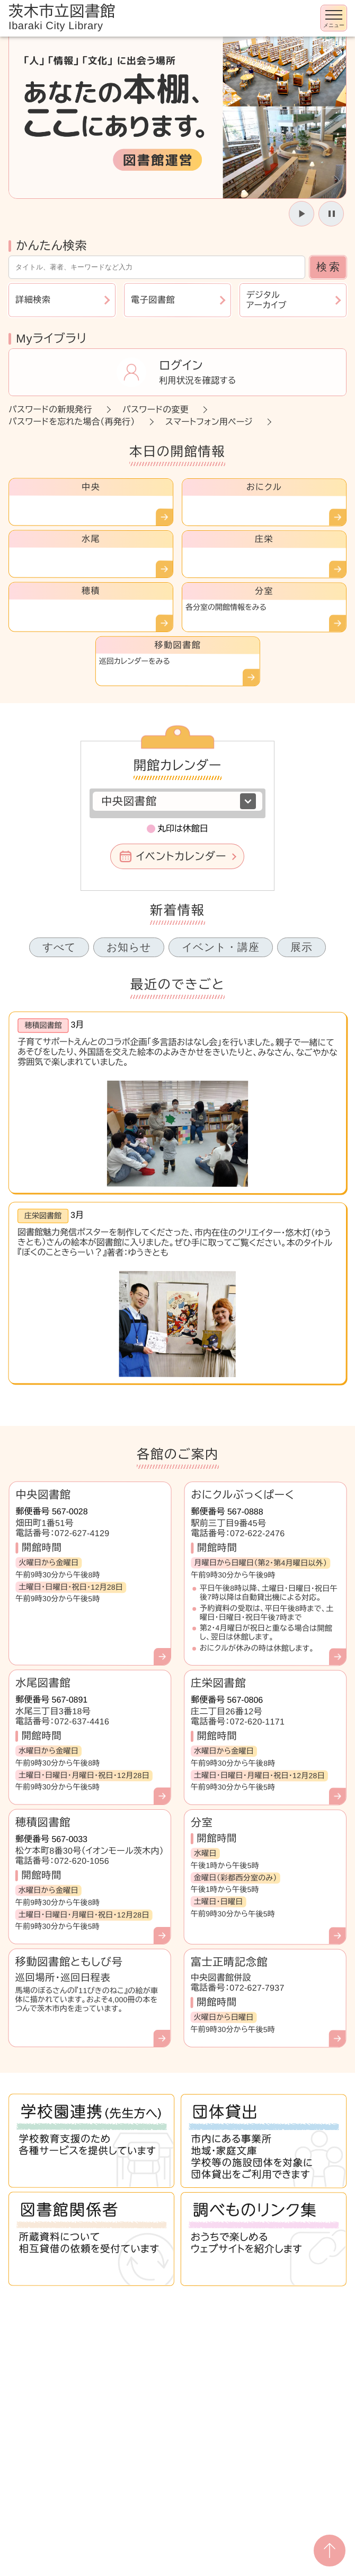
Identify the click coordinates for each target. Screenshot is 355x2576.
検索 (329, 267)
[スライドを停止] (331, 213)
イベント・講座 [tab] (221, 947)
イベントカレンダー (181, 856)
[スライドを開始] (301, 213)
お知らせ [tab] (128, 947)
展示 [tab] (301, 947)
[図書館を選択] (177, 801)
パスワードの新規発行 (50, 409)
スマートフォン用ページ (209, 421)
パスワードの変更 (155, 409)
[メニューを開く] (334, 18)
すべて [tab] (59, 947)
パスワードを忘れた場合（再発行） (71, 421)
